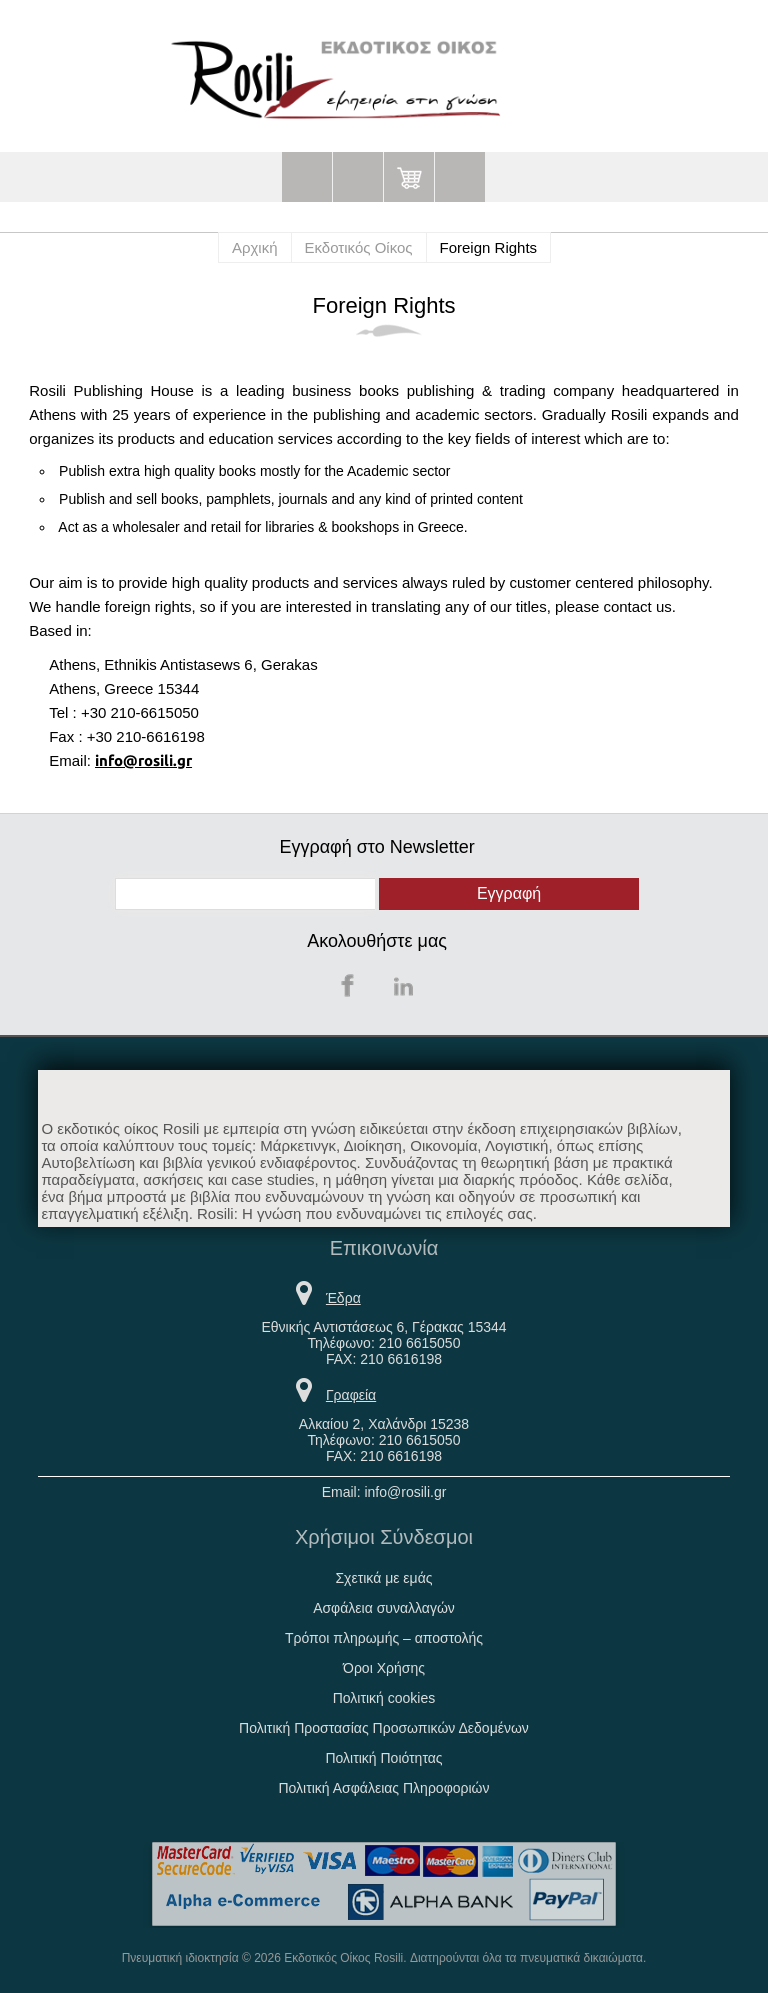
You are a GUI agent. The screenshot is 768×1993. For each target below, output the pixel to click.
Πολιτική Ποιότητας (383, 1758)
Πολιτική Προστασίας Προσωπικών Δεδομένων (384, 1728)
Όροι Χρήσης (384, 1668)
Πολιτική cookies (384, 1698)
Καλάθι (409, 177)
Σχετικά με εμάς (383, 1578)
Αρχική (255, 247)
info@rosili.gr (143, 760)
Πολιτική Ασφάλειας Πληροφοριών (383, 1788)
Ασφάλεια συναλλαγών (384, 1608)
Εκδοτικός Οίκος (359, 247)
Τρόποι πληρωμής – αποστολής (384, 1638)
